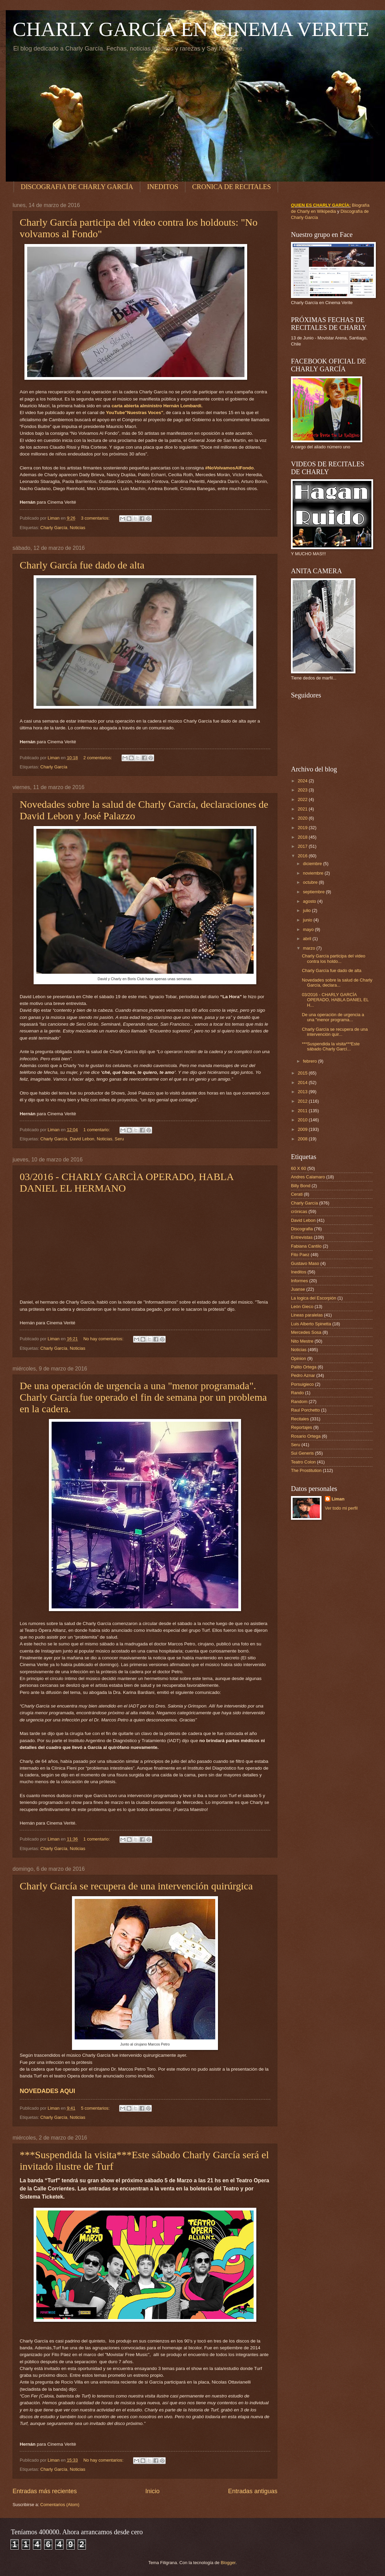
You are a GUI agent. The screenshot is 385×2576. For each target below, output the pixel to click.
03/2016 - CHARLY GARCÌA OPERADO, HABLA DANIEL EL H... (335, 1000)
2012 (303, 1101)
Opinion (298, 1358)
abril (307, 938)
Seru (119, 1138)
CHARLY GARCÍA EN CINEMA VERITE (191, 29)
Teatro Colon (303, 1461)
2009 (303, 1129)
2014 (303, 1082)
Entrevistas (302, 1237)
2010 (303, 1119)
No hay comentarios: (104, 1338)
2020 (303, 818)
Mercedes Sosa (306, 1332)
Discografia (302, 1228)
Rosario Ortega (305, 1436)
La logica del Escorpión (313, 1298)
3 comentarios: (96, 518)
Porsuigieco (302, 1384)
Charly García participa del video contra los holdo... (333, 958)
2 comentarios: (98, 757)
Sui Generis (302, 1453)
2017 (303, 846)
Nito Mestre (302, 1341)
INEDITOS (162, 186)
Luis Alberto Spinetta (311, 1323)
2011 (303, 1110)
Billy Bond (300, 1185)
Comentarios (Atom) (59, 2504)
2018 (303, 837)
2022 (303, 799)
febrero (310, 1061)
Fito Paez (300, 1254)
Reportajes (301, 1427)
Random (299, 1401)
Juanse (298, 1289)
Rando (297, 1392)
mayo (309, 929)
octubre (311, 882)
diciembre (313, 863)
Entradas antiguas (252, 2491)
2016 (303, 855)
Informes (299, 1280)
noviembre (314, 873)
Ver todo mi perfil (341, 1508)
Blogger (228, 2562)
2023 (303, 789)
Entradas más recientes (45, 2491)
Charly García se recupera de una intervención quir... (335, 1032)
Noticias (77, 527)
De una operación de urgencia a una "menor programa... (333, 1017)
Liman (338, 1498)
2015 (303, 1073)
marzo (309, 948)
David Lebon (82, 1138)
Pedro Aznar (303, 1375)
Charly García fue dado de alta (82, 565)
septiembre (314, 891)
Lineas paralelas (307, 1315)
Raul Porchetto (305, 1410)
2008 (303, 1138)
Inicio (152, 2491)
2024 (303, 780)
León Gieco (302, 1306)
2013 (303, 1091)
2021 (303, 808)
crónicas (299, 1211)
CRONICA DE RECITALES (231, 186)
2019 (303, 827)
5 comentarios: (96, 2108)
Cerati (296, 1194)
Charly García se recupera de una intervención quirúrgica (136, 1885)
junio (308, 919)
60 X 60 (298, 1168)
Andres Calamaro (308, 1176)
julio (307, 910)
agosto (310, 901)
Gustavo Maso (305, 1263)
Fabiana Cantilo (306, 1246)
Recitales (300, 1418)
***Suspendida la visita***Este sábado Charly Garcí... (331, 1046)
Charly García (53, 527)
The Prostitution (306, 1470)
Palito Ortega (303, 1366)
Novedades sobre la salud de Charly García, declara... (337, 982)
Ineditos (298, 1271)
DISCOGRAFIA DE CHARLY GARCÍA (77, 186)
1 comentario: (97, 1129)
